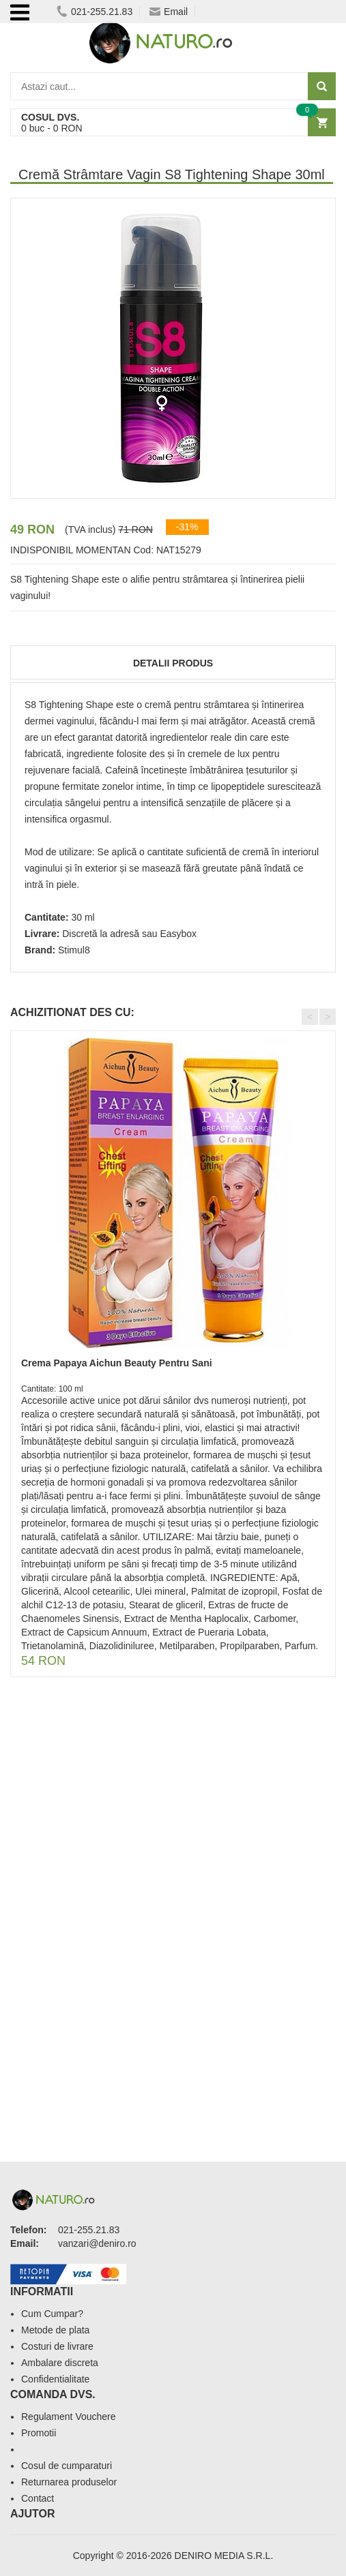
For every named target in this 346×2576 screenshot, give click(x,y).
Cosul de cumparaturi (66, 2465)
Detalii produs (173, 663)
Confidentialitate (55, 2379)
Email (168, 11)
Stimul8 (74, 950)
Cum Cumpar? (52, 2313)
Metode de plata (55, 2330)
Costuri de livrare (57, 2346)
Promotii (38, 2432)
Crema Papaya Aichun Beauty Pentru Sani (116, 1363)
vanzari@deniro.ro (97, 2243)
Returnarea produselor (69, 2482)
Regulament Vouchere (68, 2416)
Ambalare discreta (59, 2362)
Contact (37, 2498)
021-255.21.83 (94, 11)
